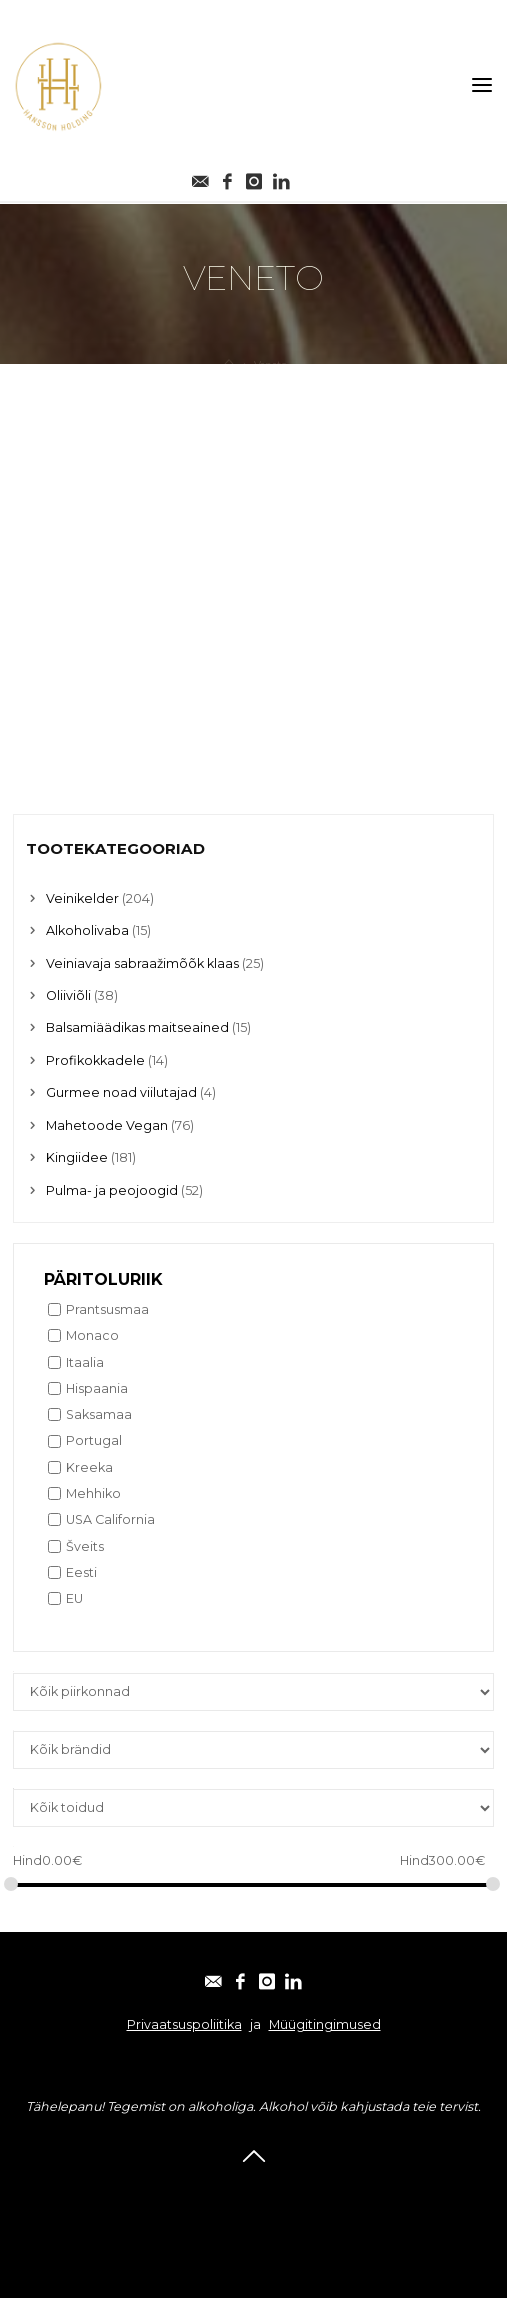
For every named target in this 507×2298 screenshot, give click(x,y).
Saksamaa (99, 1414)
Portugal (94, 1440)
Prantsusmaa (107, 1309)
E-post (138, 2189)
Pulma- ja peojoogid (112, 1190)
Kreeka (89, 1467)
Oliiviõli (68, 995)
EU (74, 1598)
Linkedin (362, 2189)
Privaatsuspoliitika (184, 2024)
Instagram (286, 2189)
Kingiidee (77, 1157)
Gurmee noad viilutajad (121, 1092)
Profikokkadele (95, 1060)
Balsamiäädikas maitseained (137, 1027)
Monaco (92, 1335)
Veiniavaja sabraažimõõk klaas (142, 963)
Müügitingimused (325, 2024)
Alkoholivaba (87, 930)
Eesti (81, 1572)
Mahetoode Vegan (107, 1125)
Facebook (207, 2189)
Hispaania (97, 1388)
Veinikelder (82, 898)
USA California (110, 1519)
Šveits (85, 1546)
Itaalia (85, 1362)
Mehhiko (93, 1493)
